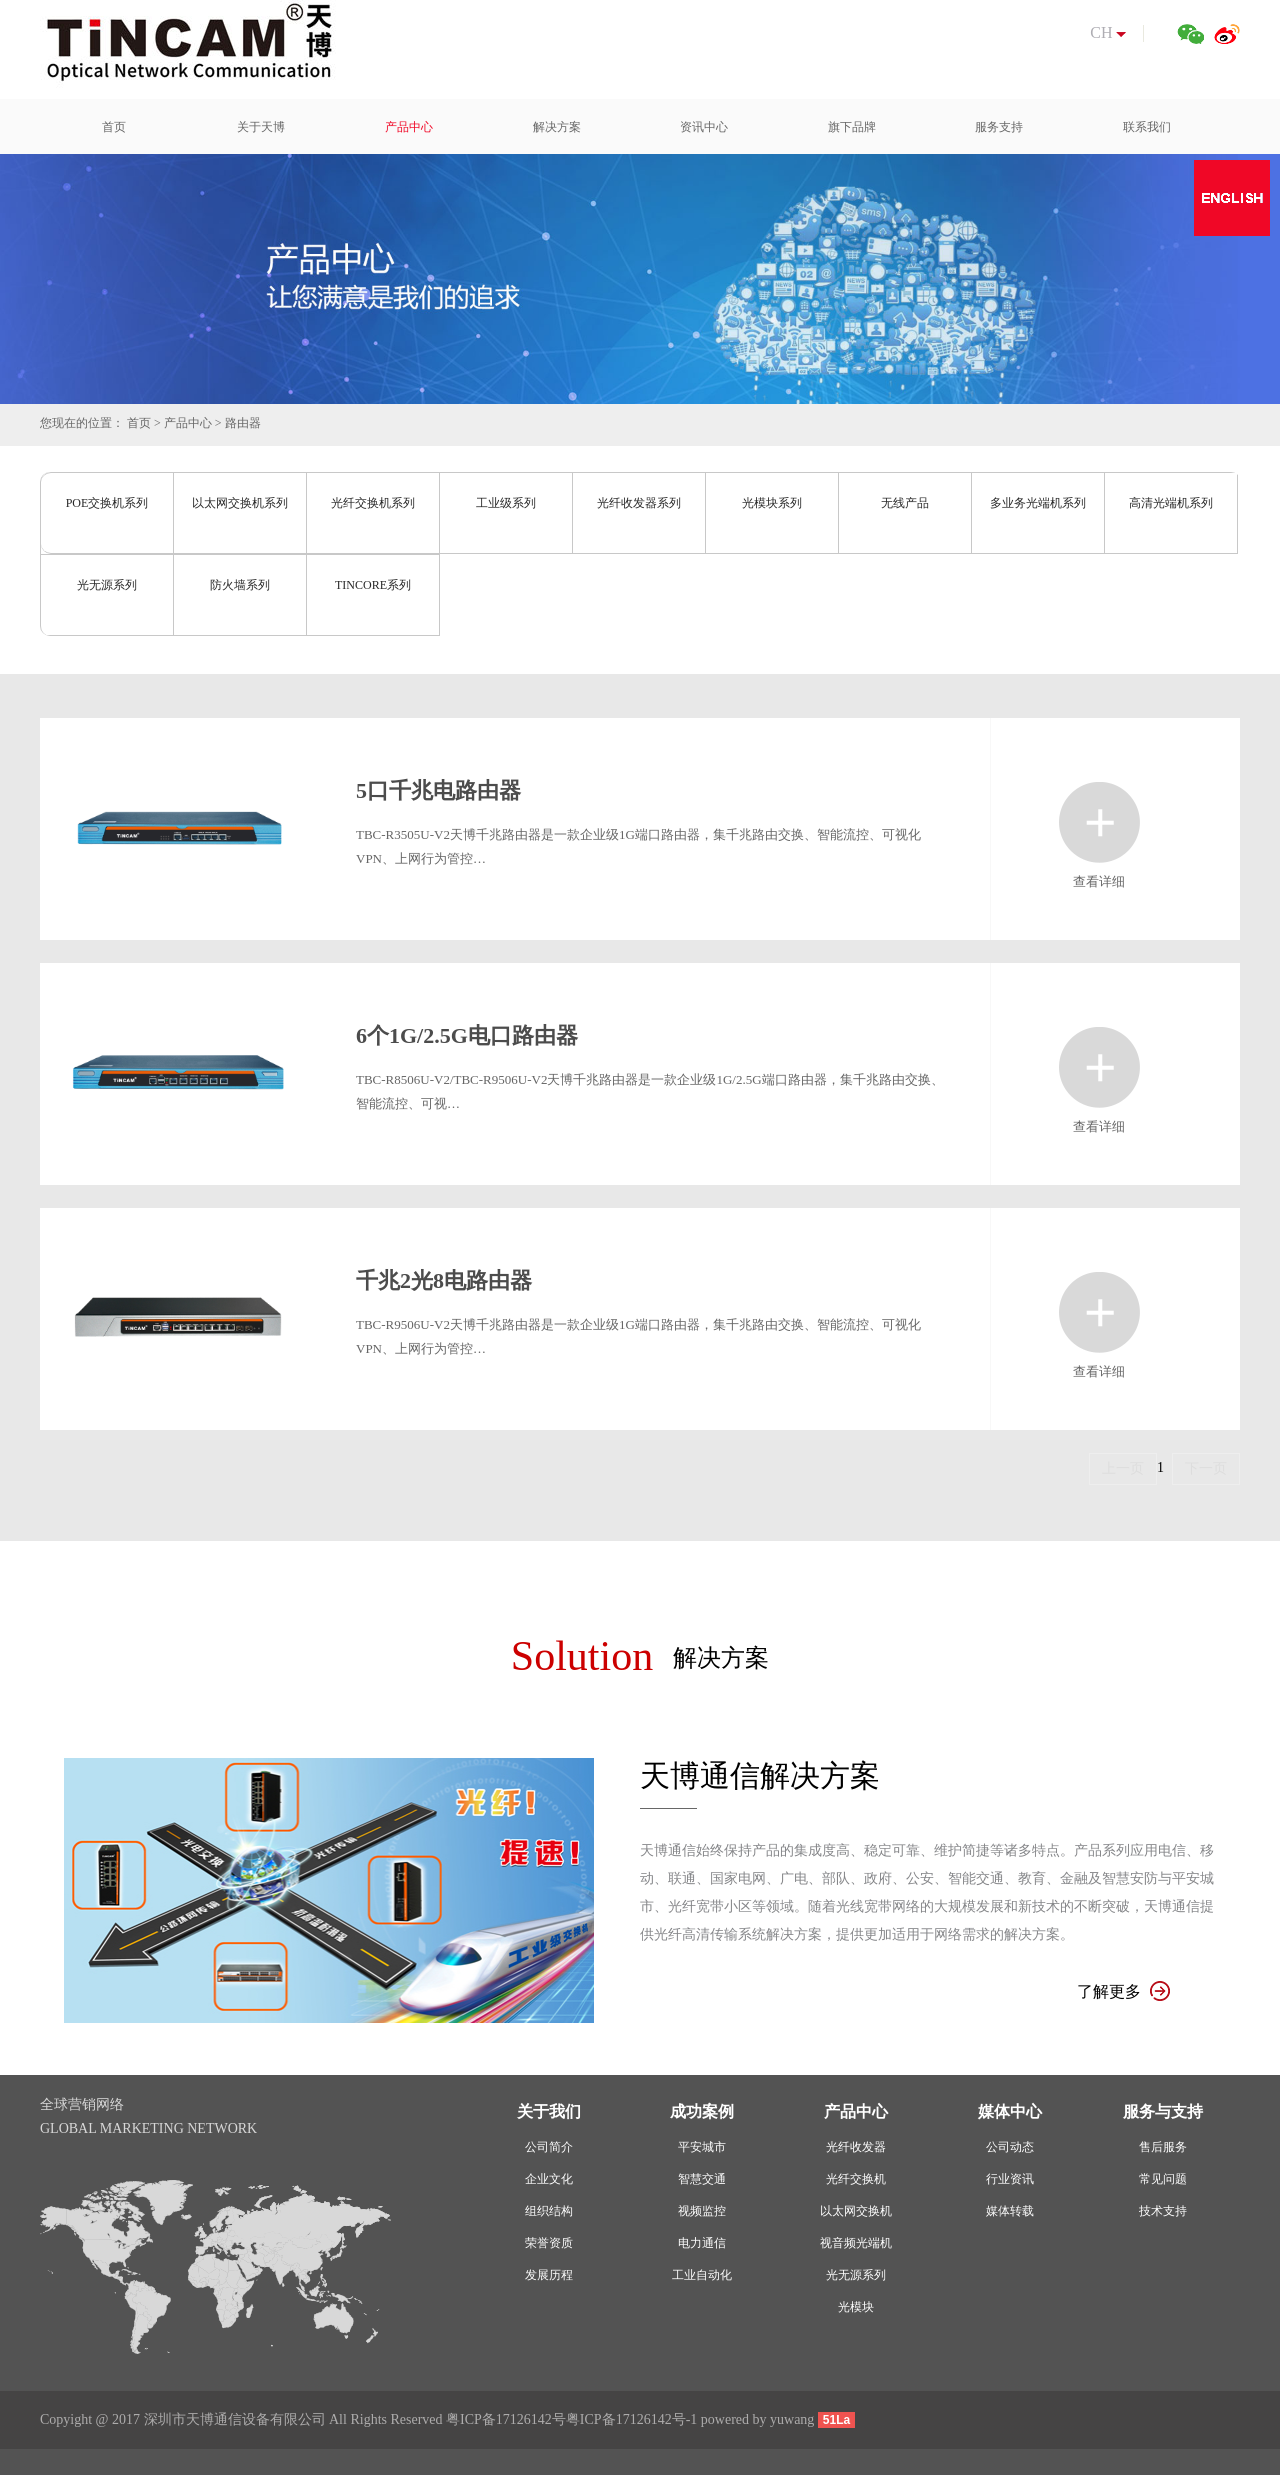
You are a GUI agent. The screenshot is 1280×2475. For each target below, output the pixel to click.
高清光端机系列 (1171, 503)
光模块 (856, 2307)
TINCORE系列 (373, 585)
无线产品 (905, 503)
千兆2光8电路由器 (444, 1280)
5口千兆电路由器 (438, 790)
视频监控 (702, 2211)
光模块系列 (772, 503)
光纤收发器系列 (639, 503)
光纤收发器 (856, 2147)
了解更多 (1123, 1991)
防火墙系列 (240, 585)
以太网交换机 (856, 2211)
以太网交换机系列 (240, 503)
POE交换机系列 (107, 503)
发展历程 (549, 2275)
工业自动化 (702, 2275)
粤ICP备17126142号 (506, 2419)
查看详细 (1099, 822)
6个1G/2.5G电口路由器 (467, 1035)
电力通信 (702, 2243)
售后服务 (1163, 2147)
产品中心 (188, 423)
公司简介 (549, 2147)
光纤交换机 (856, 2179)
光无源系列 (107, 585)
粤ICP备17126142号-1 (631, 2419)
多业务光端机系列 (1038, 503)
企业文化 (549, 2179)
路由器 (243, 423)
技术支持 (1163, 2211)
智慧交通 (702, 2179)
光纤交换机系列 (373, 503)
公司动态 (1010, 2147)
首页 (139, 423)
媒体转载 (1010, 2211)
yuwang (792, 2419)
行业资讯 (1010, 2179)
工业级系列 (506, 503)
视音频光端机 (856, 2243)
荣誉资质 (549, 2243)
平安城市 (702, 2147)
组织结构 (549, 2211)
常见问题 (1163, 2179)
